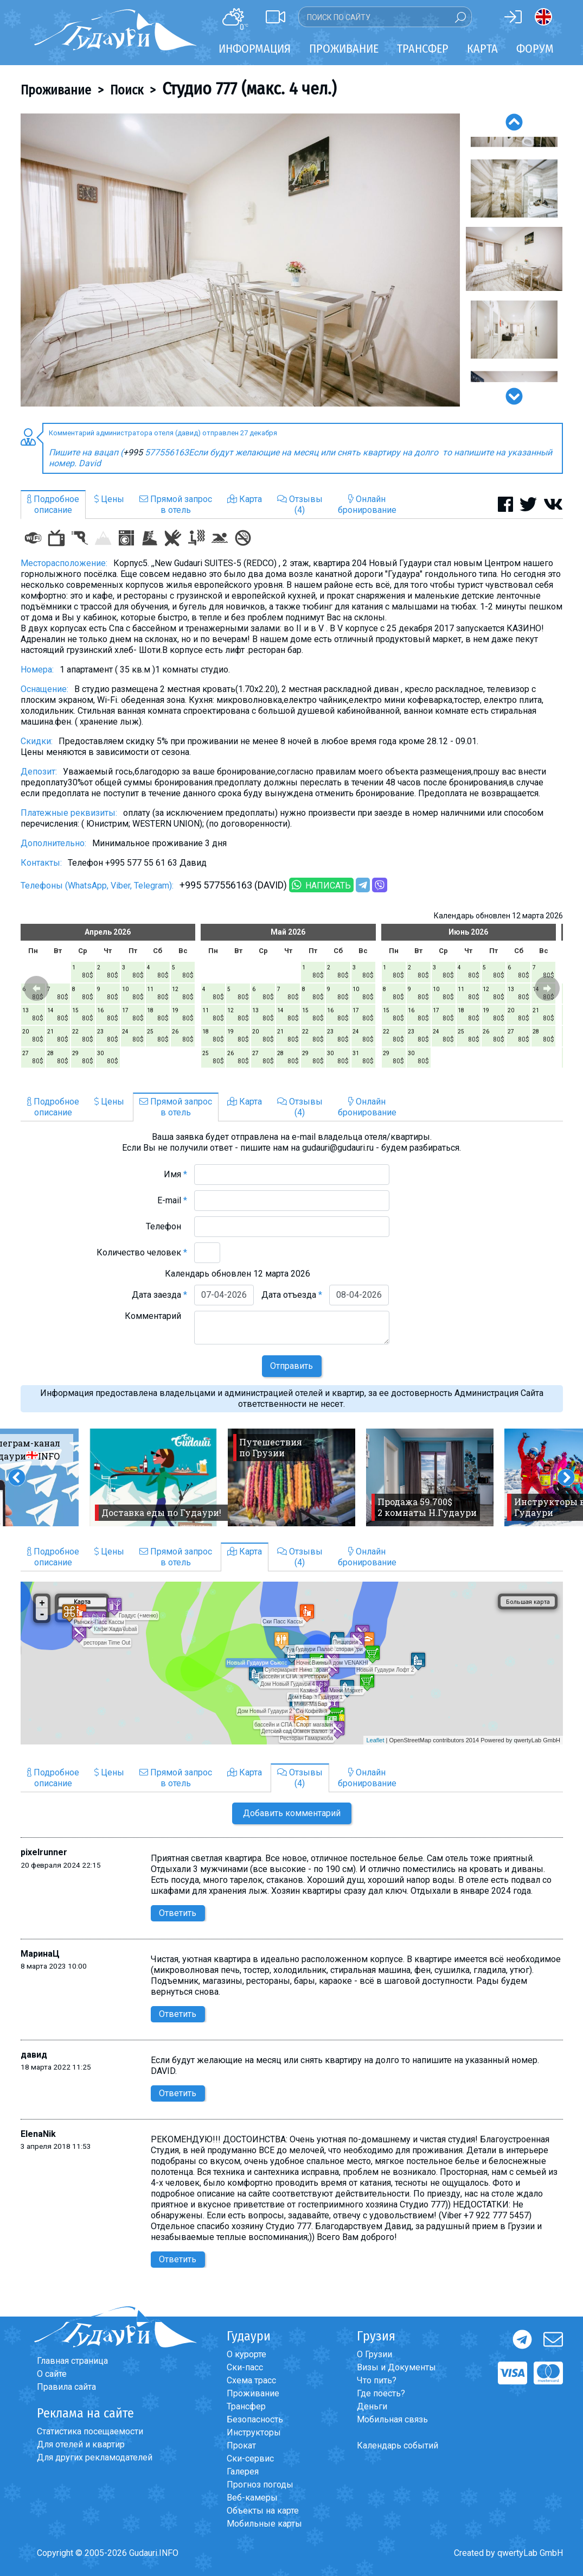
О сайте (52, 2374)
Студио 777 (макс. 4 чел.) (249, 88)
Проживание (56, 90)
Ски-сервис (250, 2458)
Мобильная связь (392, 2419)
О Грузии (374, 2354)
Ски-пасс (245, 2367)
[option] (240, 260)
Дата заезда (159, 1295)
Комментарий (156, 1316)
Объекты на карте (263, 2510)
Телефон (166, 1226)
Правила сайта (66, 2387)
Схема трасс (251, 2380)
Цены (109, 499)
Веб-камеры (252, 2497)
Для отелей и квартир (81, 2444)
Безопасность (255, 2419)
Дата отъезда (291, 1295)
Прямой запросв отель (175, 504)
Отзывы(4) (300, 504)
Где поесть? (381, 2393)
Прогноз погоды (260, 2484)
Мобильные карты (264, 2523)
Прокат (241, 2445)
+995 (134, 452)
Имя (175, 1174)
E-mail (172, 1200)
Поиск (126, 90)
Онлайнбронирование (367, 504)
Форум (535, 48)
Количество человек (142, 1252)
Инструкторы (254, 2432)
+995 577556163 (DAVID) (233, 885)
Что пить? (376, 2380)
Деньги (372, 2406)
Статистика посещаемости (90, 2431)
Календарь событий (397, 2445)
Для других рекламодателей (94, 2457)
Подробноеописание (53, 504)
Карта (482, 48)
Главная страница (72, 2361)
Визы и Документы (396, 2367)
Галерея (243, 2471)
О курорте (246, 2354)
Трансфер (246, 2406)
